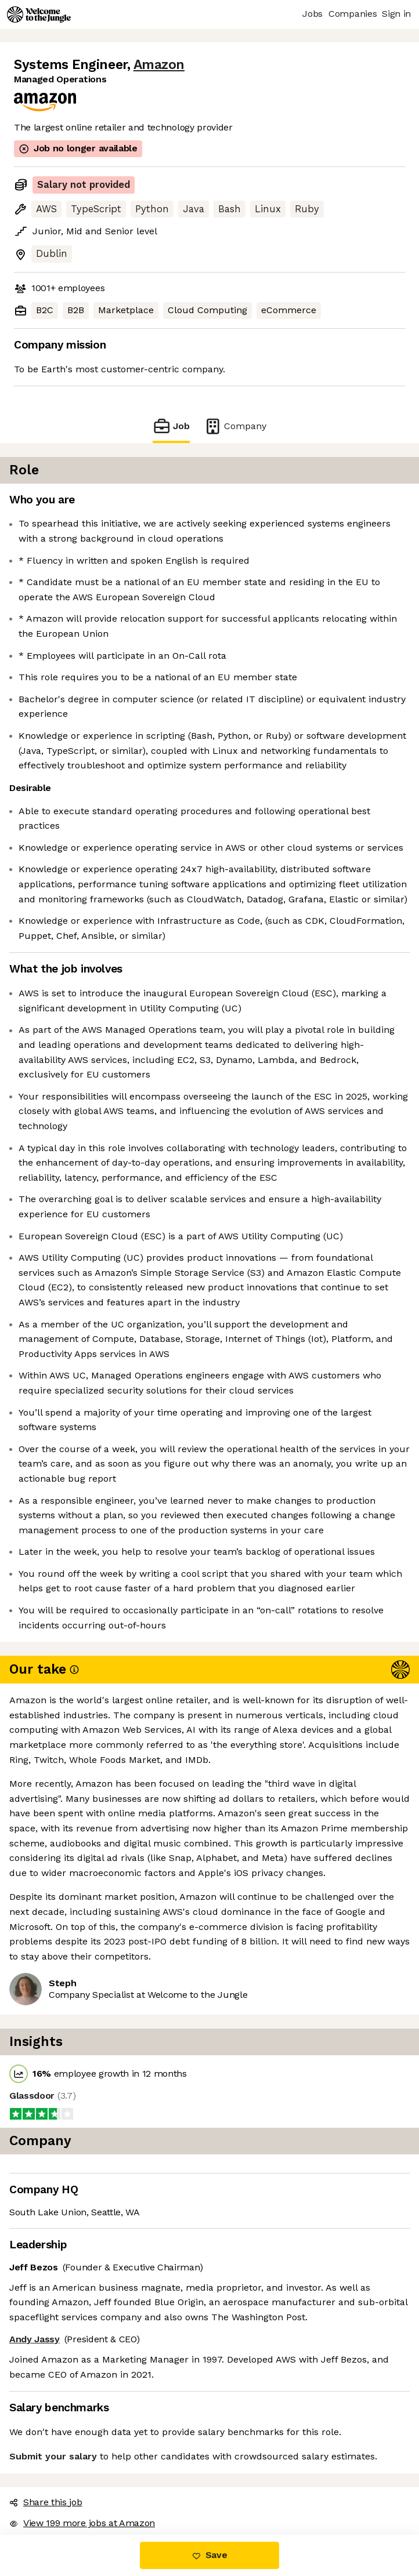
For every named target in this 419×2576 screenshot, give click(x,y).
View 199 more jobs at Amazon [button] (82, 2522)
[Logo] (39, 14)
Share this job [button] (45, 2502)
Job (171, 426)
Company (235, 426)
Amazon (159, 64)
